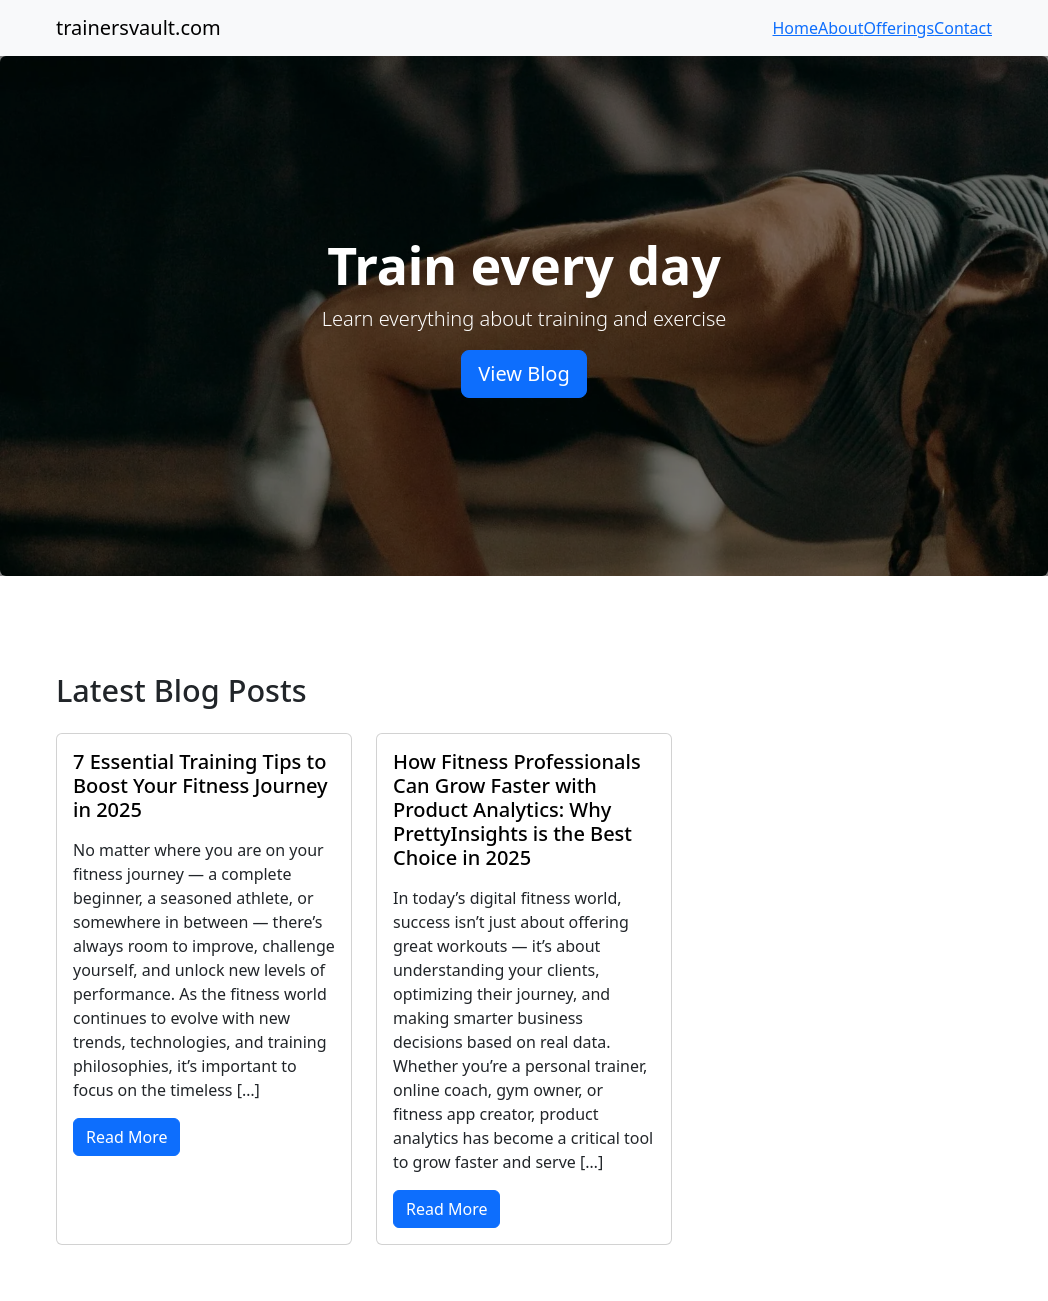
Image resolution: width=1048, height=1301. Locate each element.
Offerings (898, 28)
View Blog (524, 373)
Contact (963, 28)
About (840, 28)
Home (796, 28)
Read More (126, 1137)
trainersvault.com (138, 27)
